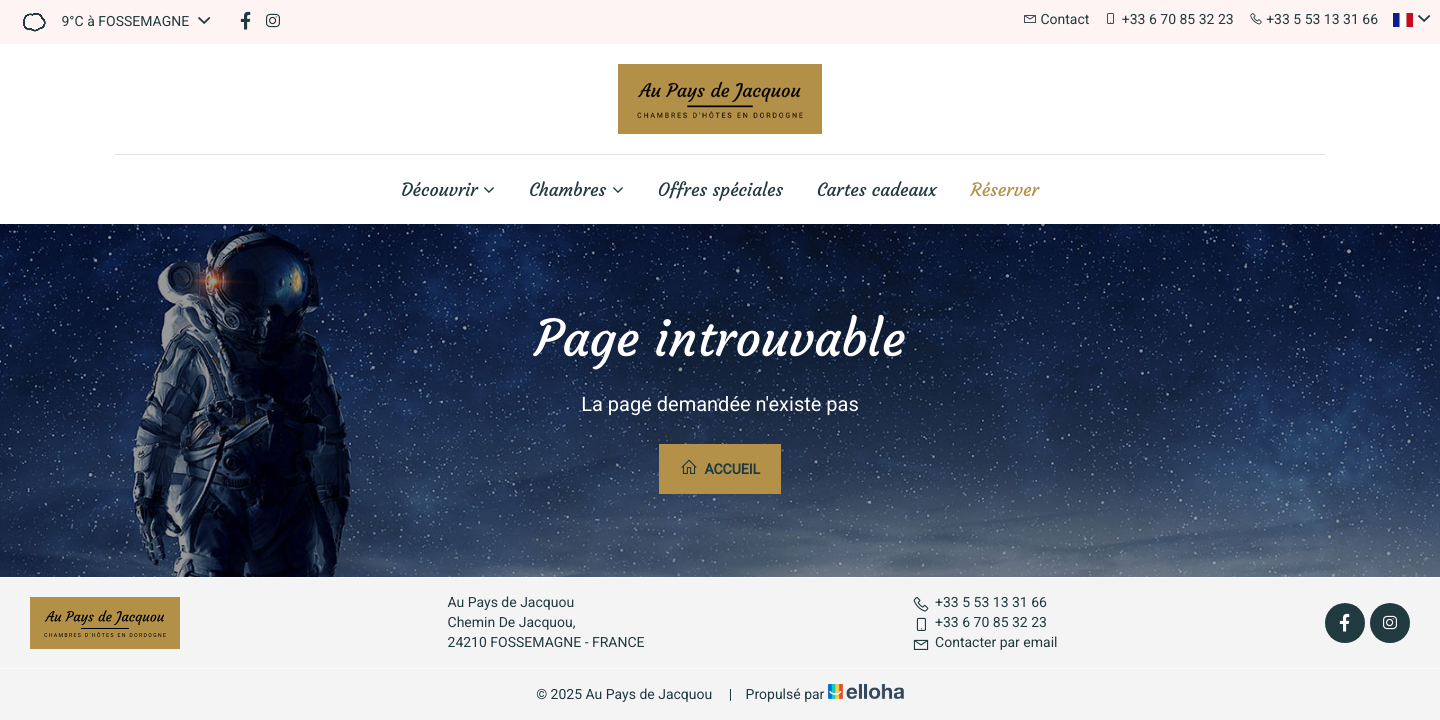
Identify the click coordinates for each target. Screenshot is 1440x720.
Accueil (720, 468)
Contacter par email (984, 643)
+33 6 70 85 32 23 (979, 623)
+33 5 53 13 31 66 (979, 603)
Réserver (1005, 190)
